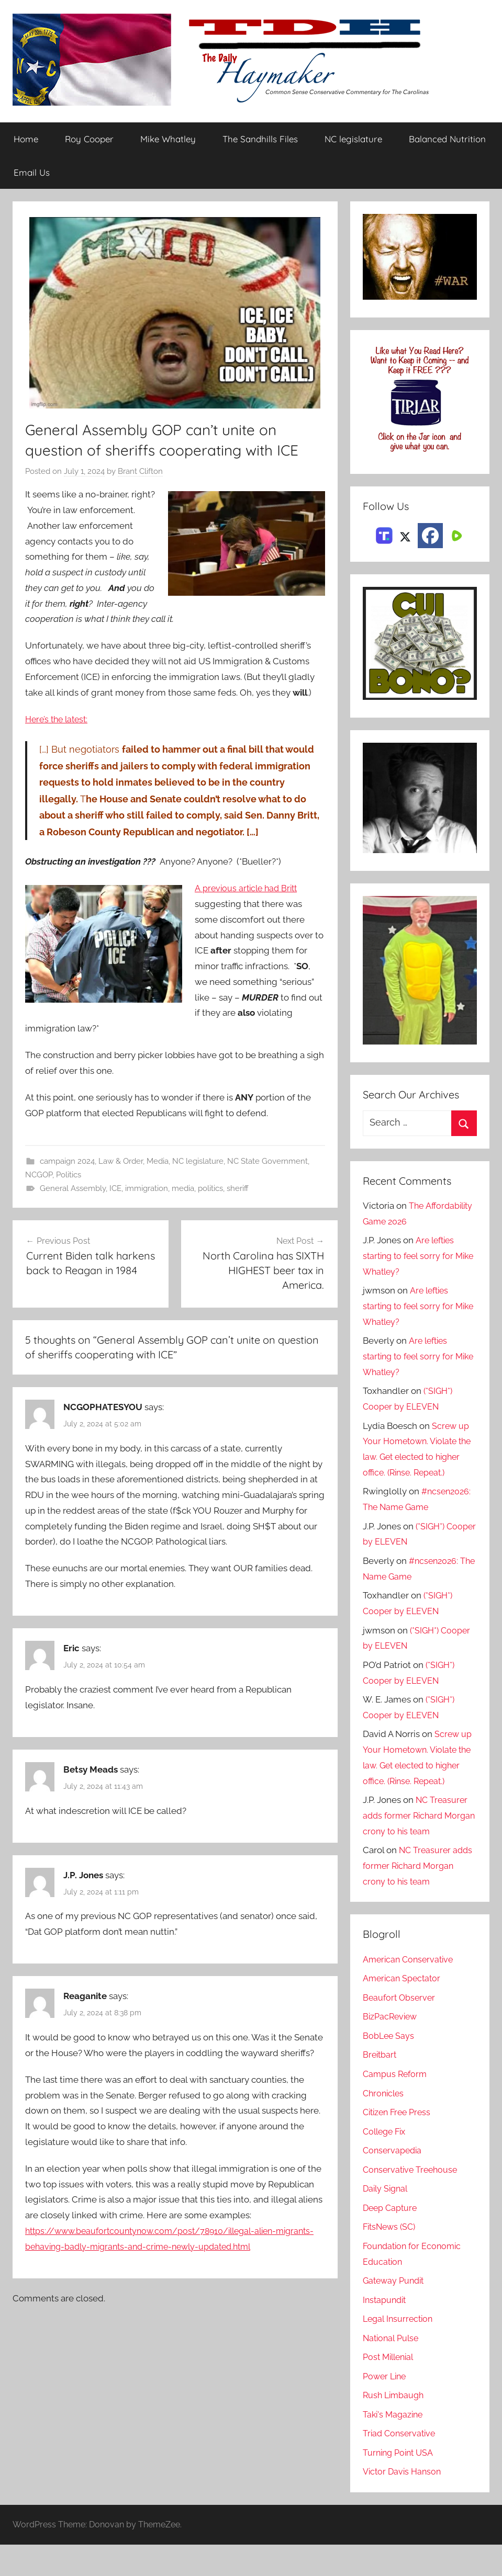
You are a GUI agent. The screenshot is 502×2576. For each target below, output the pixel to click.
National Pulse (392, 2369)
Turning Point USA (400, 2484)
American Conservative (410, 1990)
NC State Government (267, 1161)
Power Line (386, 2407)
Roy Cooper (89, 139)
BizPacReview (391, 2047)
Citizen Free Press (399, 2143)
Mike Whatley (168, 139)
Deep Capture (391, 2239)
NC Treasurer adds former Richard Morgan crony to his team (416, 1847)
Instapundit (386, 2331)
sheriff (238, 1189)
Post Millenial (390, 2388)
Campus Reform (396, 2105)
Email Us (32, 172)
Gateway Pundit (395, 2312)
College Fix (386, 2163)
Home (26, 139)
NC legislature (353, 139)
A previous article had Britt (248, 888)
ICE (115, 1189)
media (183, 1189)
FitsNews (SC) (391, 2258)
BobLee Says (389, 2067)
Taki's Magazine (394, 2446)
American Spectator (403, 2009)
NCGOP (38, 1175)
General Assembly (73, 1189)
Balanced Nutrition (447, 139)
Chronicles (385, 2124)
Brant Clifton (140, 471)
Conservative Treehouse (412, 2201)
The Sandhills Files (260, 139)
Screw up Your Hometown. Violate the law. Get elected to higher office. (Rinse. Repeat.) (416, 1457)
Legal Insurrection (400, 2350)
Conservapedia (394, 2181)
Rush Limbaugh (395, 2426)
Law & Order (120, 1161)
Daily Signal (387, 2220)
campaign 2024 (67, 1161)
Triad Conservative (401, 2464)
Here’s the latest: (59, 719)
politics (210, 1189)
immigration (146, 1189)
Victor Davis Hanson (404, 2503)
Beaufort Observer (400, 2029)
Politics (68, 1175)
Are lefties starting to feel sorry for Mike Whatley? (411, 1256)
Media (158, 1161)
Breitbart (380, 2086)
